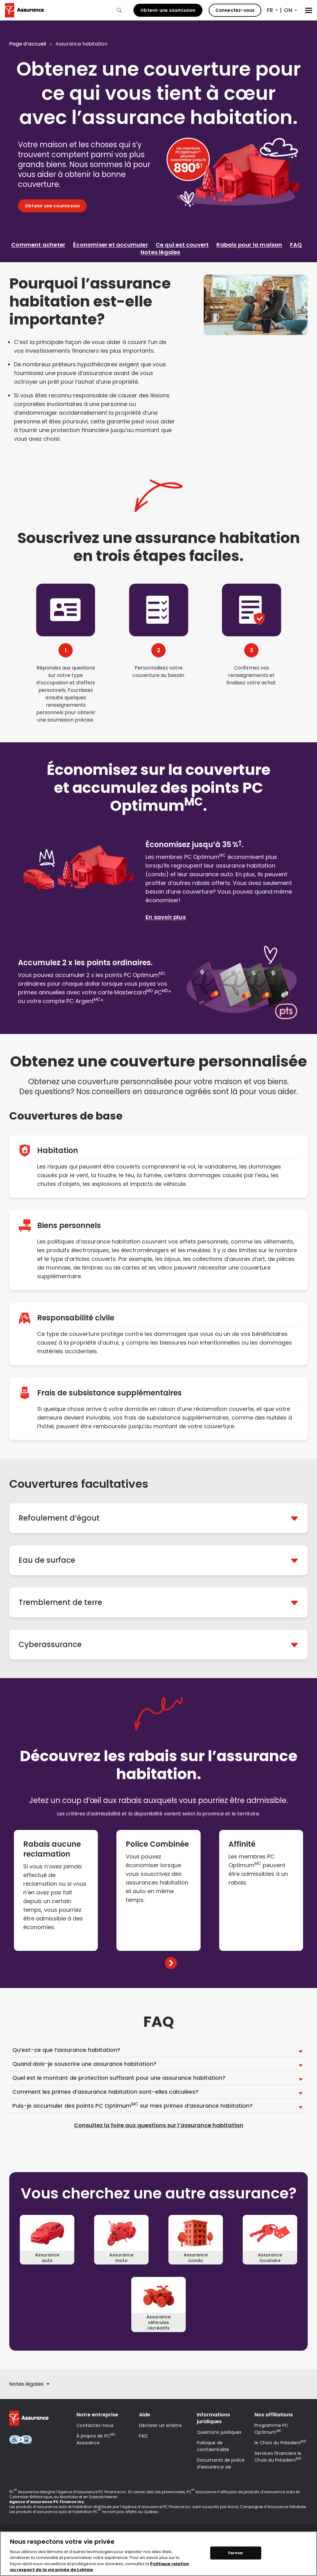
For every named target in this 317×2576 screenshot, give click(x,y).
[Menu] (308, 10)
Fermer (236, 2553)
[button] (158, 1518)
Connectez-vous (235, 10)
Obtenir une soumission (167, 10)
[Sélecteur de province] (290, 10)
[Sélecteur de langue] (272, 10)
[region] (158, 2553)
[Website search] (118, 10)
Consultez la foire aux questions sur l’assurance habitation (158, 2125)
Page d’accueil (27, 44)
